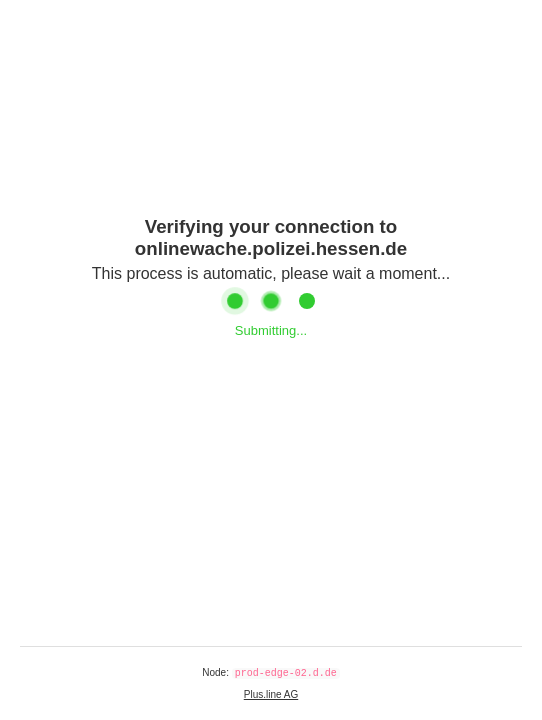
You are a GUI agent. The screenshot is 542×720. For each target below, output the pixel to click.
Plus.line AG (271, 694)
